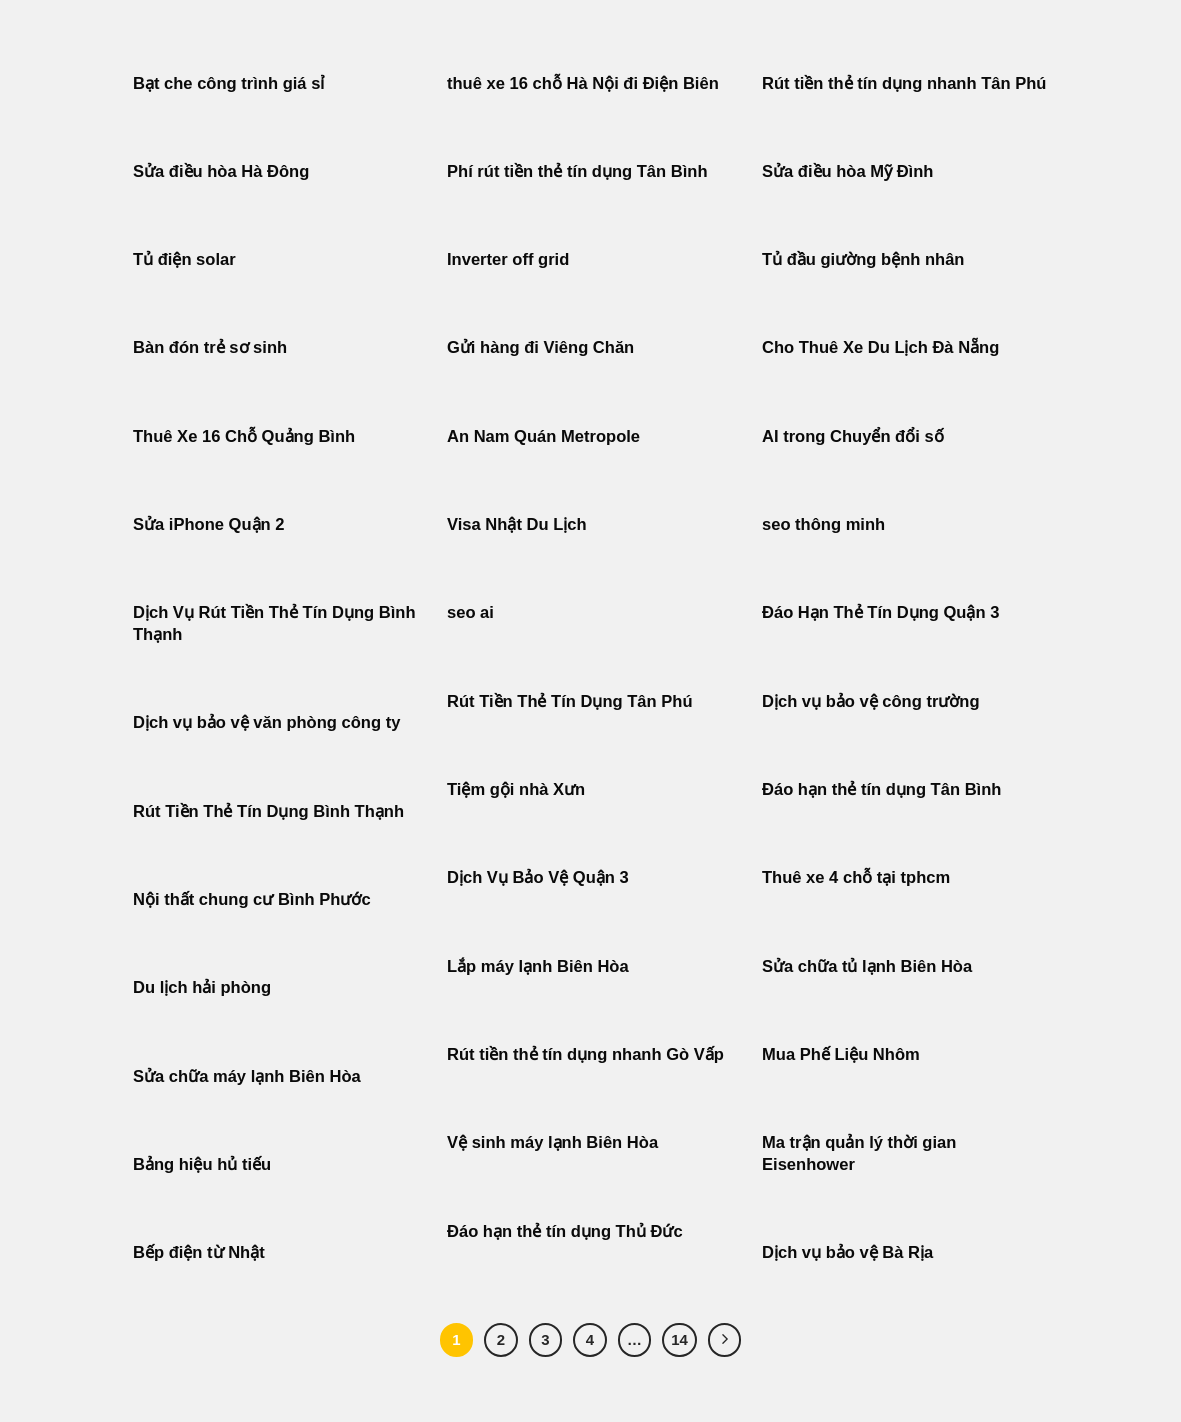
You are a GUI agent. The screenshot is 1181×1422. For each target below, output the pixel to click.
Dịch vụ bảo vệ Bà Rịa (847, 1252)
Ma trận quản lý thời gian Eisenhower (859, 1153)
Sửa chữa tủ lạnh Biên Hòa (867, 966)
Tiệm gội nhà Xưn (516, 789)
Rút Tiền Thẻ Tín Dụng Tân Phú (570, 701)
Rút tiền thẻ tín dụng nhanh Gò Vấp (585, 1054)
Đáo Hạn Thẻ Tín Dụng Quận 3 (880, 612)
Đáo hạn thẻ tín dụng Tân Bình (881, 789)
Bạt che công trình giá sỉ (228, 83)
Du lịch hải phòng (202, 987)
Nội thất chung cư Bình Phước (252, 899)
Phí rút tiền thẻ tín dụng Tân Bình (577, 171)
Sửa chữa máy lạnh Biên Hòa (247, 1076)
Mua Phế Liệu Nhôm (841, 1054)
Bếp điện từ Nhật (199, 1252)
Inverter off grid (508, 259)
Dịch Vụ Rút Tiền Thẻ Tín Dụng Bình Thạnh (274, 623)
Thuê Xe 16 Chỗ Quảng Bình (244, 436)
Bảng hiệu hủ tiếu (202, 1164)
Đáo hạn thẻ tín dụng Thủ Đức (565, 1231)
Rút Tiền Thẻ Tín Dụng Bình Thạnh (271, 811)
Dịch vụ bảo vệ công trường (871, 701)
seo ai (470, 612)
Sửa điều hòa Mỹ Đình (847, 171)
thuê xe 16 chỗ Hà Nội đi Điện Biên (583, 83)
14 (679, 1339)
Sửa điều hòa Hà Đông (221, 171)
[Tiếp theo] (725, 1340)
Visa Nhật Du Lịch (517, 524)
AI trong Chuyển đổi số (853, 436)
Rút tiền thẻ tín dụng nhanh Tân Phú (904, 83)
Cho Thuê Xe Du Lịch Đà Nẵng (880, 347)
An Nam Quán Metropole (543, 436)
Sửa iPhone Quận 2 (211, 524)
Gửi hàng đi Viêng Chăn (540, 347)
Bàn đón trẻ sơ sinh (210, 347)
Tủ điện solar (184, 259)
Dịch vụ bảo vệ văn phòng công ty (266, 722)
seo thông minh (823, 524)
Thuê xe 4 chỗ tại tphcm (856, 877)
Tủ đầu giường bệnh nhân (863, 259)
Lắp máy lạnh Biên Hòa (538, 966)
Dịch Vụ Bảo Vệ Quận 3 (538, 877)
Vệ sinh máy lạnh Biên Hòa (552, 1142)
